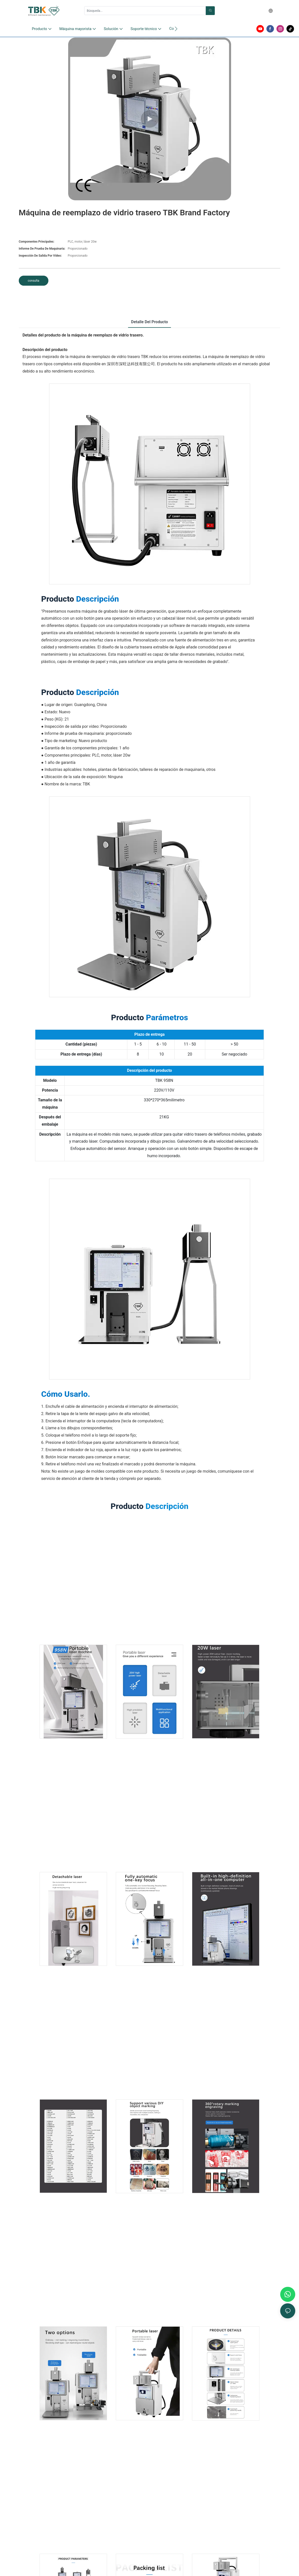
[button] (176, 29)
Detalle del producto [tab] (149, 321)
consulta (33, 280)
